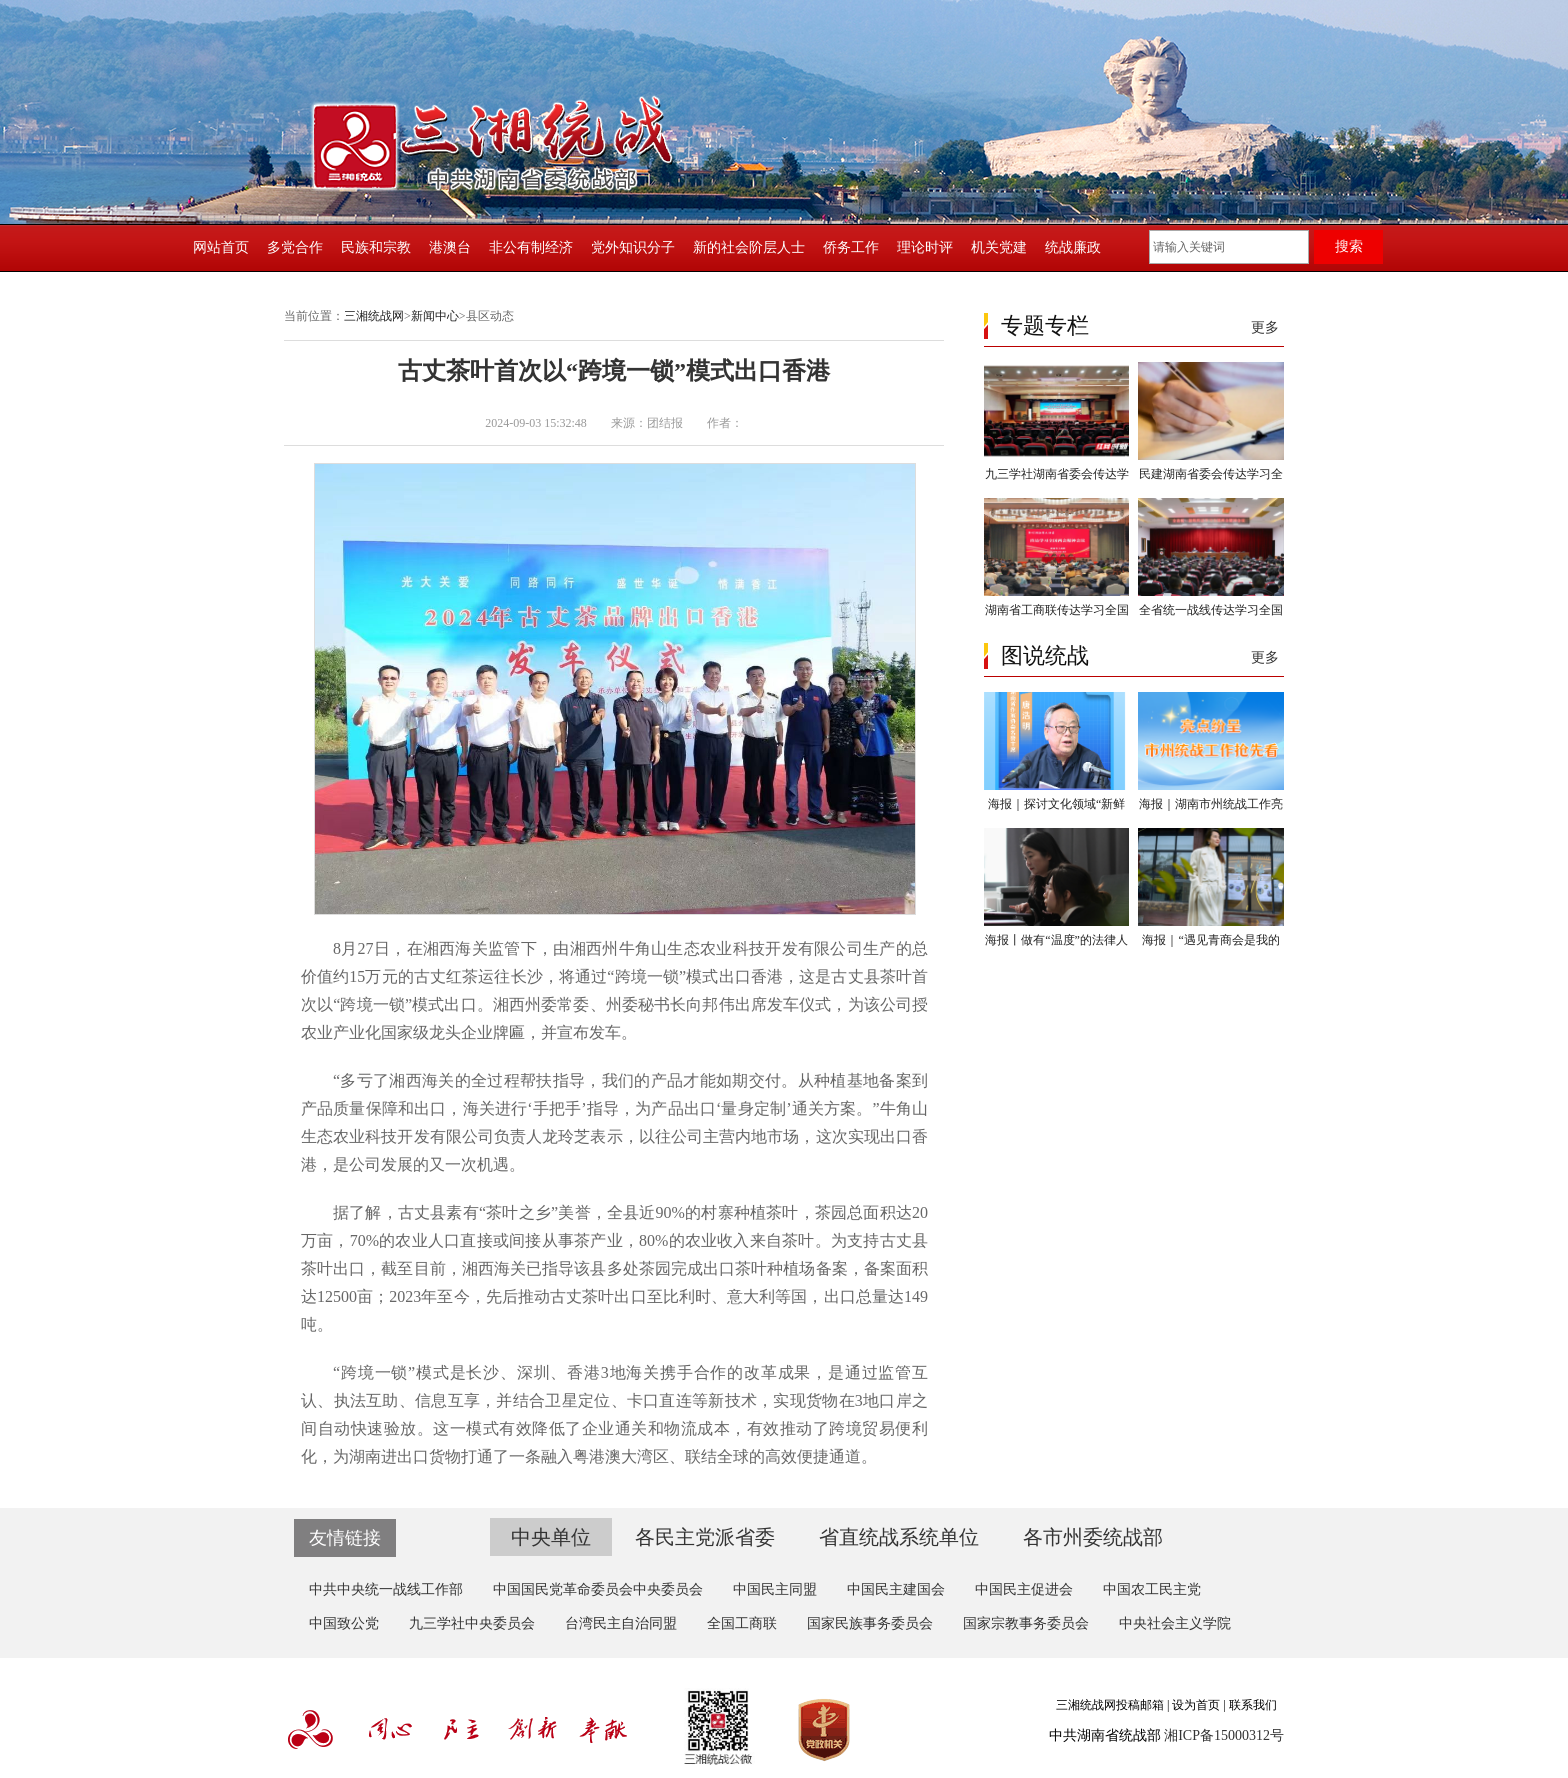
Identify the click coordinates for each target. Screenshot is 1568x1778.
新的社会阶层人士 (749, 247)
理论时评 (925, 247)
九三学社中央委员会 (472, 1623)
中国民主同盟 (775, 1589)
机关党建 (999, 247)
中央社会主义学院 (1175, 1623)
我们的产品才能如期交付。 (700, 1080)
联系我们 (1253, 1705)
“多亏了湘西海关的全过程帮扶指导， (467, 1080)
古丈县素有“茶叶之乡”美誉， (502, 1212)
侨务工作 (851, 247)
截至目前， (421, 1268)
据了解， (365, 1212)
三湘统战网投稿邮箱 (1110, 1705)
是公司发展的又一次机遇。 (429, 1164)
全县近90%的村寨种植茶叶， (711, 1212)
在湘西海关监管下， (480, 948)
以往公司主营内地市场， (727, 1136)
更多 (1265, 327)
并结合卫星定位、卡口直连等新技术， (634, 1400)
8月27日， (370, 948)
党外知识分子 (633, 247)
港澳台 (450, 247)
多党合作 (295, 247)
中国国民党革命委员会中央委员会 (598, 1589)
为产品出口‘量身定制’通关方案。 (753, 1108)
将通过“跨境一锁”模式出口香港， (679, 976)
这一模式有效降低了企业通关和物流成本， (590, 1428)
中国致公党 (344, 1623)
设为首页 (1196, 1705)
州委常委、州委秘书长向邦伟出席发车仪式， (686, 1004)
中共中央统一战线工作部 (386, 1589)
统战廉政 (1073, 247)
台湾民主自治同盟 (621, 1623)
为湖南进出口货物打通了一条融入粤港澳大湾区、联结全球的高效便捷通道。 (605, 1456)
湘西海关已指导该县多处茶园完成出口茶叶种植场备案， (663, 1268)
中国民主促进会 (1024, 1589)
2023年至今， (437, 1296)
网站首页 (221, 247)
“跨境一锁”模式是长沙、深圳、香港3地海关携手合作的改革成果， (580, 1372)
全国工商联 (742, 1623)
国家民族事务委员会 (870, 1623)
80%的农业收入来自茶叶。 (735, 1240)
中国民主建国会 (896, 1589)
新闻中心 (435, 316)
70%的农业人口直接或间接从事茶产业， (494, 1240)
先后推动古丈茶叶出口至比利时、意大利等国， (655, 1296)
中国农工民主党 (1152, 1589)
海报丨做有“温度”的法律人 (1056, 940)
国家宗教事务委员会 (1026, 1623)
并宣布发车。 (589, 1032)
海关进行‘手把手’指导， (549, 1108)
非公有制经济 (531, 247)
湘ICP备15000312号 (1224, 1735)
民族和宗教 (376, 247)
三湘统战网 (374, 316)
